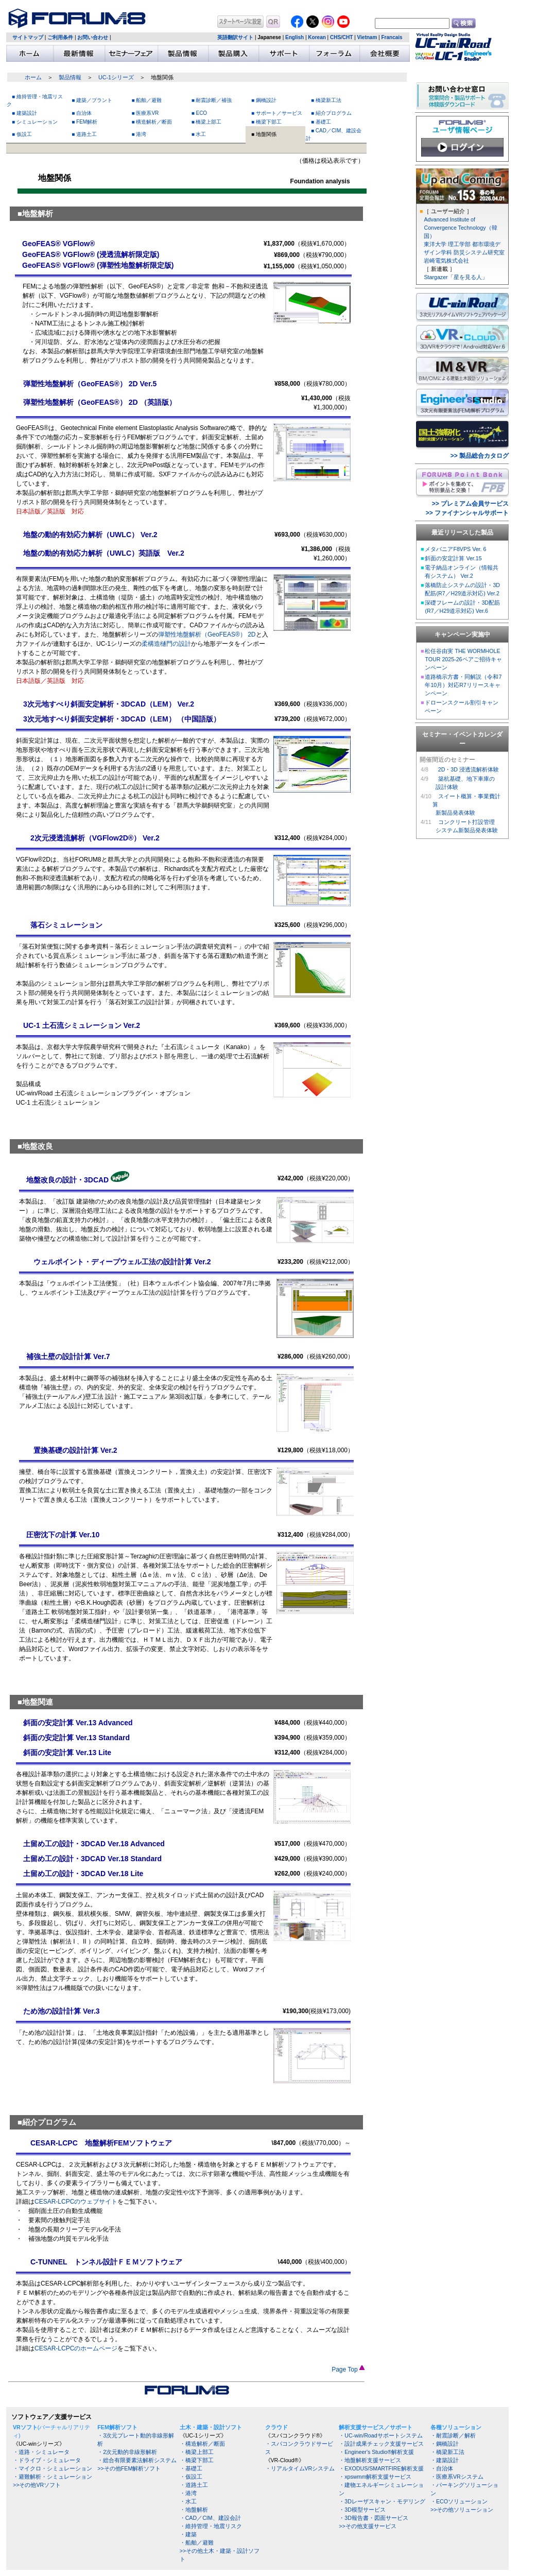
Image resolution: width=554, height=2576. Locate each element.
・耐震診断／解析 (453, 2435)
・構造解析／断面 (202, 2444)
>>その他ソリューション (461, 2509)
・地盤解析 (194, 2509)
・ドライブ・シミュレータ (47, 2460)
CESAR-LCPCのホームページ (75, 2348)
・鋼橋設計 (444, 2444)
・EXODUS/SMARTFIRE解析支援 (381, 2468)
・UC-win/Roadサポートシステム (380, 2435)
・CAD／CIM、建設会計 (210, 2518)
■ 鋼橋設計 (263, 100)
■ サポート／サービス (276, 113)
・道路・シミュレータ (41, 2452)
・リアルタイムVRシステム (300, 2468)
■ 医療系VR (145, 113)
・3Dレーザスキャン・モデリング (382, 2501)
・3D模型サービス (362, 2509)
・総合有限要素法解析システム (137, 2460)
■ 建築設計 (24, 113)
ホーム (33, 77)
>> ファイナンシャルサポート (467, 513)
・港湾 (188, 2493)
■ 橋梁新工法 (326, 100)
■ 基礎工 (321, 122)
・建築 (188, 2534)
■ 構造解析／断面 (152, 122)
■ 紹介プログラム (331, 113)
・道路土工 (194, 2485)
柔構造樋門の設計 (166, 643)
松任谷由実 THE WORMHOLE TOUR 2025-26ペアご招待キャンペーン (463, 659)
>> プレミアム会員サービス (470, 503)
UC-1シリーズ (116, 77)
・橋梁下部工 (197, 2460)
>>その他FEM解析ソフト (129, 2468)
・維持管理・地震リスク (211, 2526)
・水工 (188, 2501)
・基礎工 (191, 2468)
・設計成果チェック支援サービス (381, 2444)
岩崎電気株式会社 (446, 260)
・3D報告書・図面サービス (373, 2518)
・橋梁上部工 (197, 2452)
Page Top (348, 2369)
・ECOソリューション (459, 2501)
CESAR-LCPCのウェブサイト (75, 2201)
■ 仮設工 (22, 134)
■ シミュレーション (35, 122)
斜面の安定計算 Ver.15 (453, 558)
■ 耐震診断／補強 (212, 100)
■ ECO (199, 113)
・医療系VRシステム (456, 2477)
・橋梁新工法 (447, 2452)
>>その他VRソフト (37, 2485)
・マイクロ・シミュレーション (52, 2468)
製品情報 (70, 77)
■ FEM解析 (84, 122)
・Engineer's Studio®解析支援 (376, 2452)
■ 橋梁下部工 (266, 122)
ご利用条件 (60, 37)
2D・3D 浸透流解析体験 (468, 769)
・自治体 (441, 2468)
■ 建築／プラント (92, 100)
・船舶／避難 (197, 2542)
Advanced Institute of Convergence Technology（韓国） (460, 227)
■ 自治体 (82, 113)
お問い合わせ (92, 37)
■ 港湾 (139, 134)
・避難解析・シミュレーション (52, 2477)
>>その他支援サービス (367, 2526)
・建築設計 (444, 2460)
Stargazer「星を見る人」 (455, 277)
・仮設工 (191, 2477)
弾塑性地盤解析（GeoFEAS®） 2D (207, 634)
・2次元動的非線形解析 (127, 2452)
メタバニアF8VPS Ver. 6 (455, 549)
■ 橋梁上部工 (207, 122)
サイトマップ (27, 37)
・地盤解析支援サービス (370, 2460)
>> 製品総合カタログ (480, 455)
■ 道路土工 (84, 134)
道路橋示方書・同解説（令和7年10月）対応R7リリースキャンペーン (463, 685)
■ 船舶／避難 (147, 100)
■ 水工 (199, 134)
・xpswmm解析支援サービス (375, 2477)
